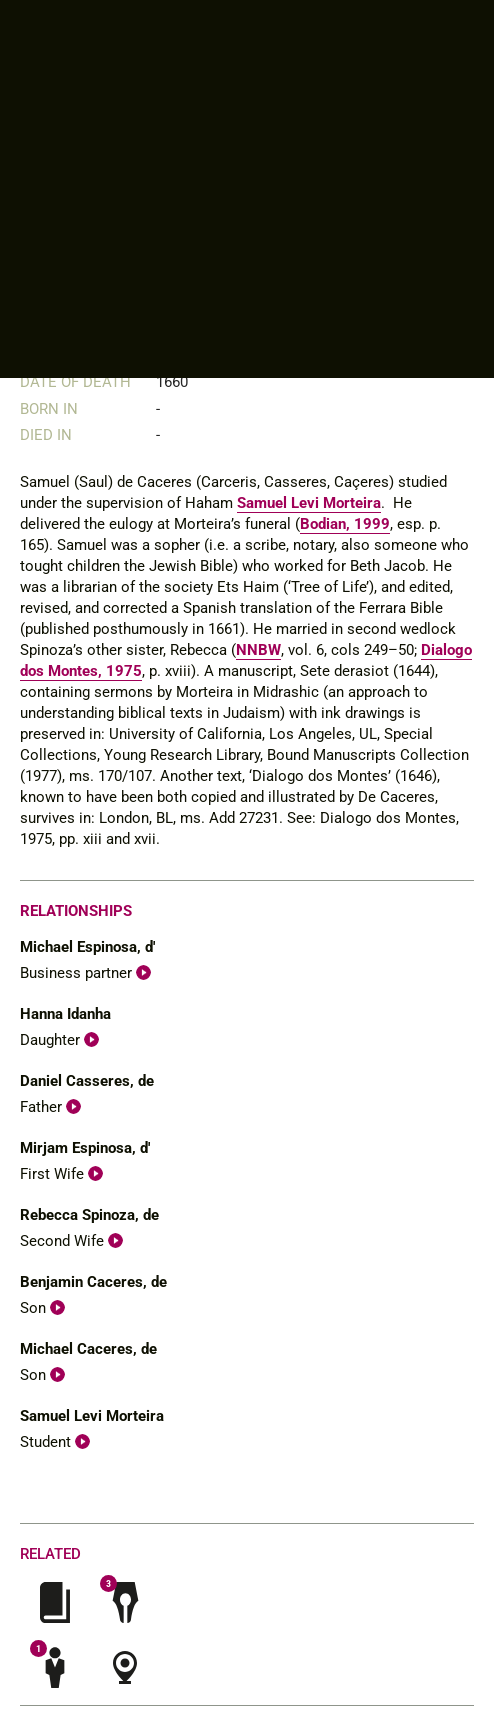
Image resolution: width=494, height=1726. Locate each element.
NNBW (258, 650)
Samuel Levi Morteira (309, 503)
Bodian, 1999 (345, 524)
